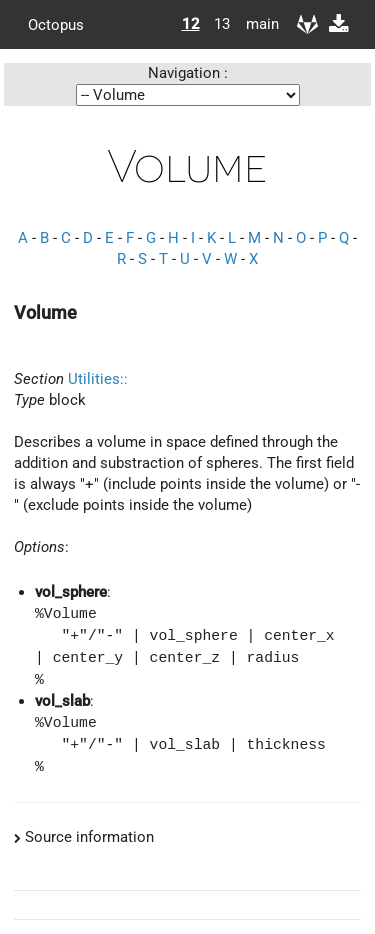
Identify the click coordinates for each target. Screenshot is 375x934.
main (255, 24)
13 (222, 24)
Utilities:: (98, 379)
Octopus (56, 24)
